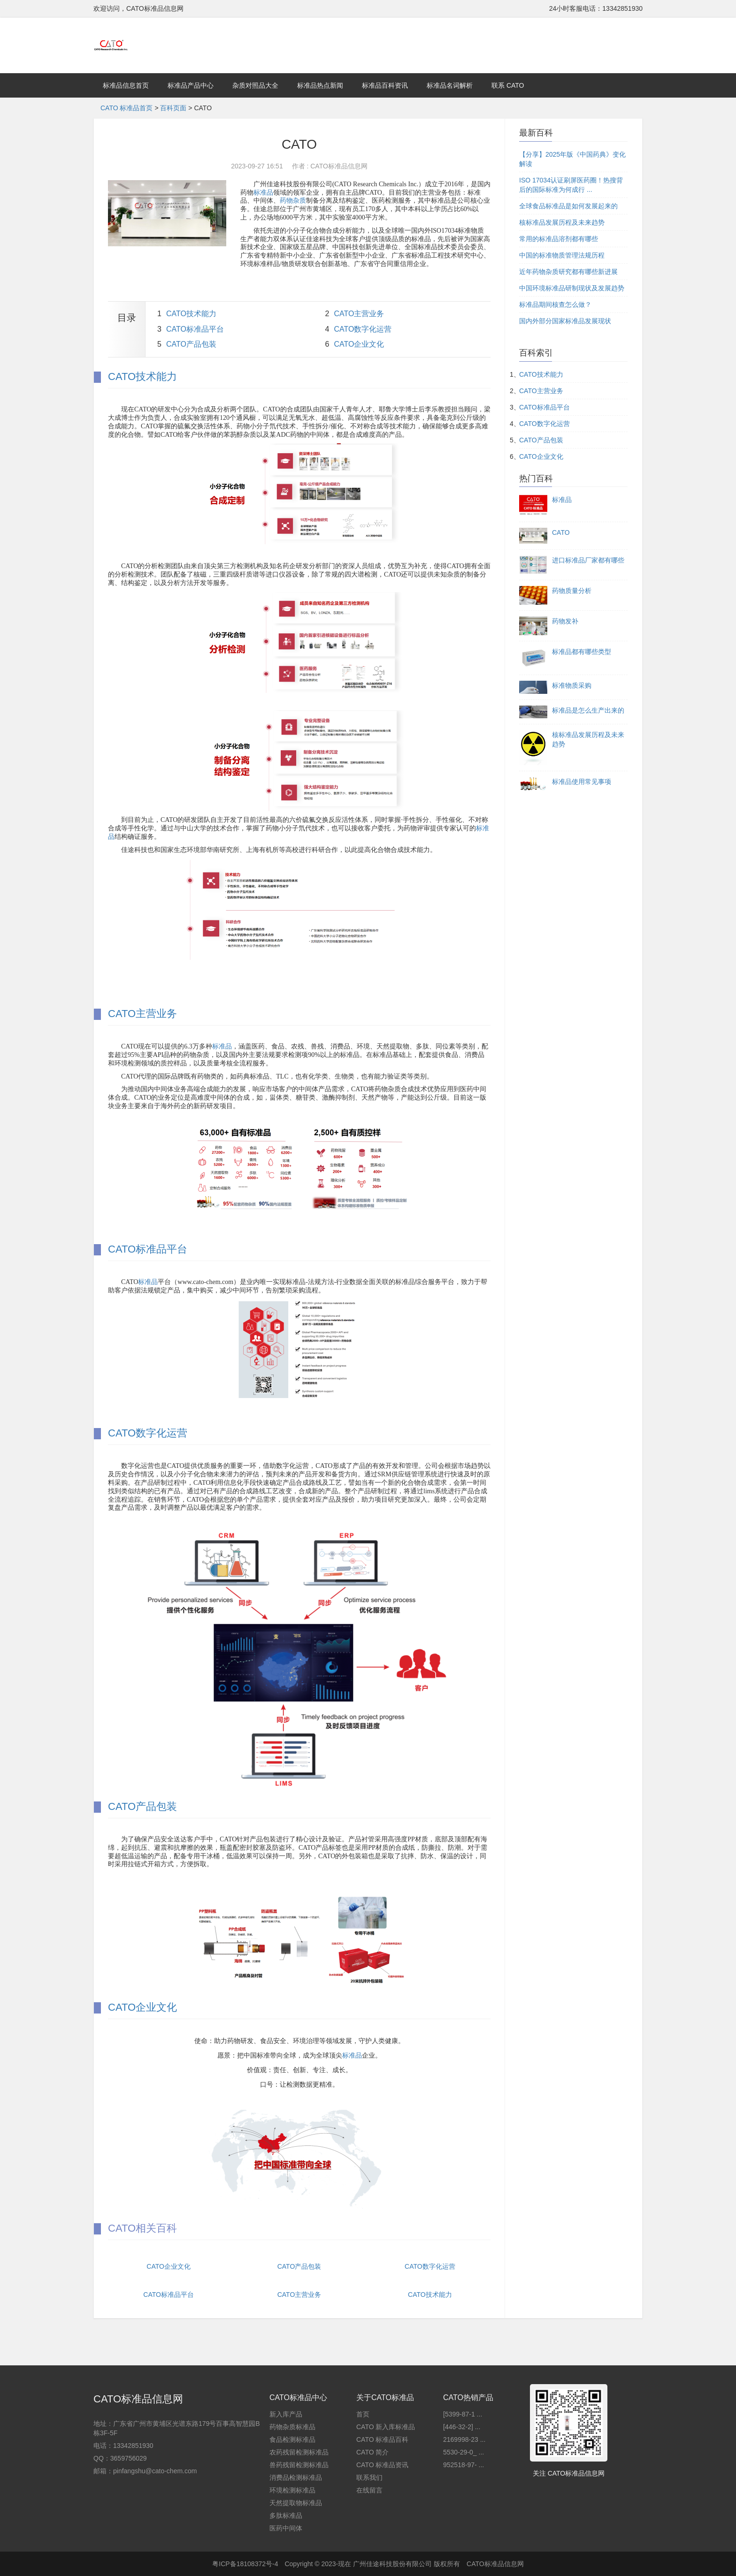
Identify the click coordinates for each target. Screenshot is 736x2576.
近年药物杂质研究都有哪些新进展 (568, 271)
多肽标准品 (285, 2515)
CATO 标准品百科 (382, 2439)
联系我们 (369, 2477)
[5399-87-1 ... (462, 2414)
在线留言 (369, 2490)
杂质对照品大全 (255, 85)
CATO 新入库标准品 (385, 2427)
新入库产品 (285, 2414)
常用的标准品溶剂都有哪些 (558, 239)
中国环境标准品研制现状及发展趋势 (571, 288)
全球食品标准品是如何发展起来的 (568, 206)
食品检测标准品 (292, 2439)
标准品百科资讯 (385, 85)
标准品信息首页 (126, 85)
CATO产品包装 (191, 344)
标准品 (263, 192)
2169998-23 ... (464, 2439)
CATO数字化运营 (362, 329)
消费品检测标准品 (295, 2477)
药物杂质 (293, 200)
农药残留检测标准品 (299, 2452)
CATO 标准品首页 (126, 108)
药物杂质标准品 (292, 2427)
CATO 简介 (372, 2452)
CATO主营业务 (359, 314)
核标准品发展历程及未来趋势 (562, 222)
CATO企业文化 (359, 344)
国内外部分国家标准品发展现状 (565, 321)
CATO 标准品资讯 (382, 2465)
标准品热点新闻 (320, 85)
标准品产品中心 (191, 85)
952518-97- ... (463, 2465)
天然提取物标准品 (295, 2503)
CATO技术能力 (191, 314)
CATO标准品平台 (195, 329)
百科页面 (173, 108)
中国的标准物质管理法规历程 (562, 255)
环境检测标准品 (292, 2490)
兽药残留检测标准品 (299, 2465)
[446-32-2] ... (461, 2427)
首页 (362, 2414)
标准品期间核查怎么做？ (555, 304)
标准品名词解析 (450, 85)
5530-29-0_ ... (463, 2452)
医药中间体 (285, 2528)
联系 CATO (507, 85)
